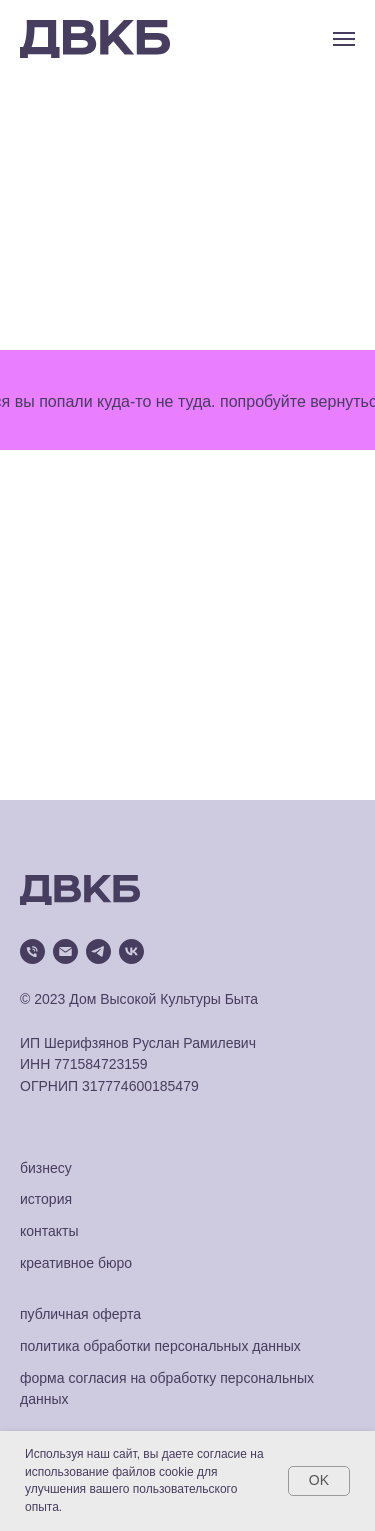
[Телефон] (32, 951)
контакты (49, 1231)
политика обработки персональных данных (160, 1346)
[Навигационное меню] (344, 39)
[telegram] (98, 951)
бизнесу (46, 1168)
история (46, 1199)
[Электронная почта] (65, 951)
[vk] (131, 951)
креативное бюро (76, 1263)
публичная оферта (80, 1314)
